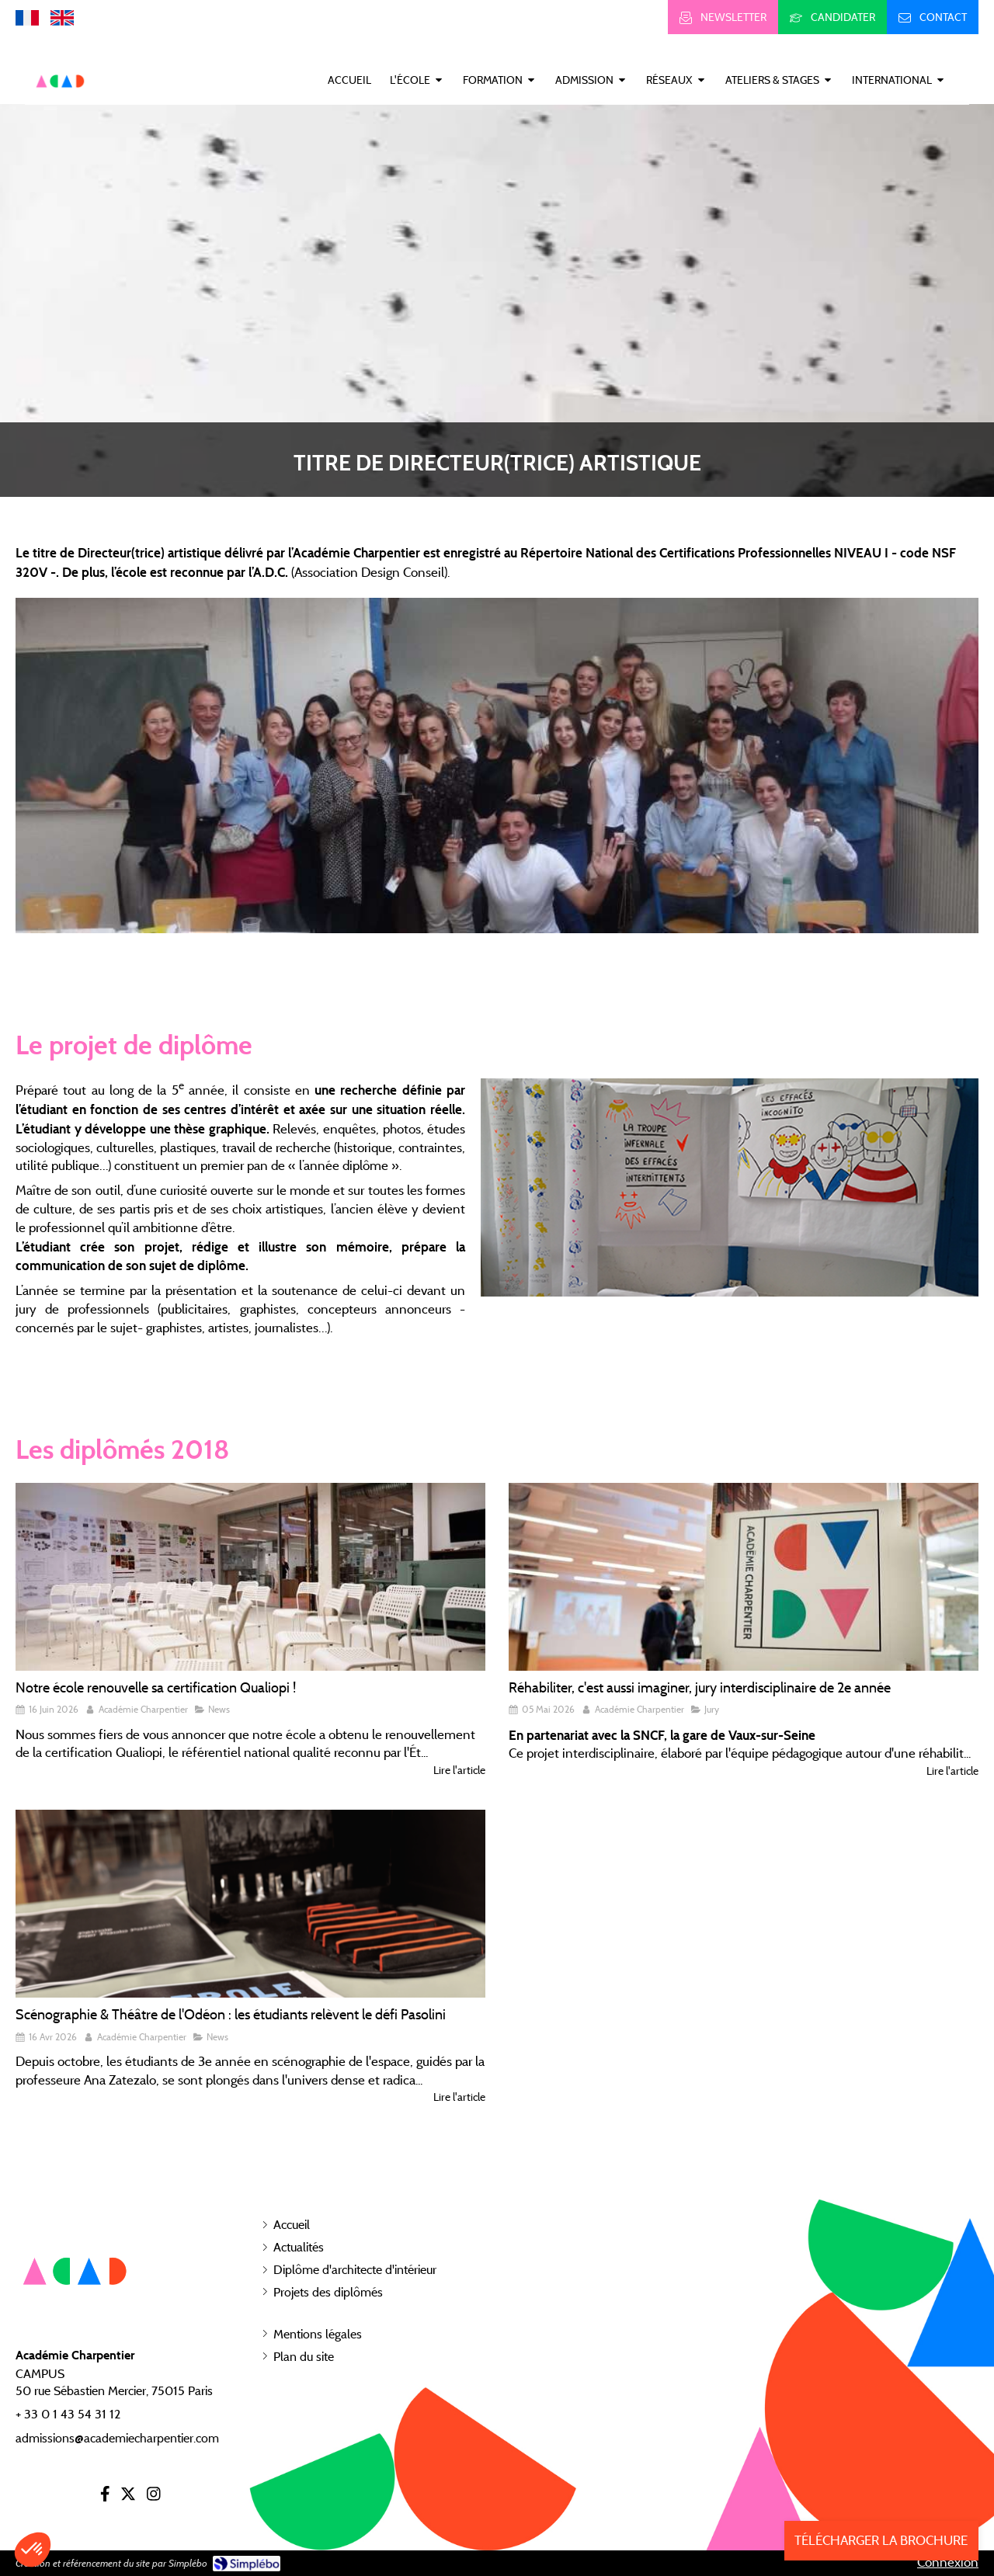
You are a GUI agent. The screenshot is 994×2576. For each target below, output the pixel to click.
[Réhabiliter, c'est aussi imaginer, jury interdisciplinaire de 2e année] (743, 1577)
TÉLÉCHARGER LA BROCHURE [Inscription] (881, 2540)
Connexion (947, 2562)
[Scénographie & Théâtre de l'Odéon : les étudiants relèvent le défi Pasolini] (250, 1904)
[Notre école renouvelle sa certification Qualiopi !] (250, 1577)
